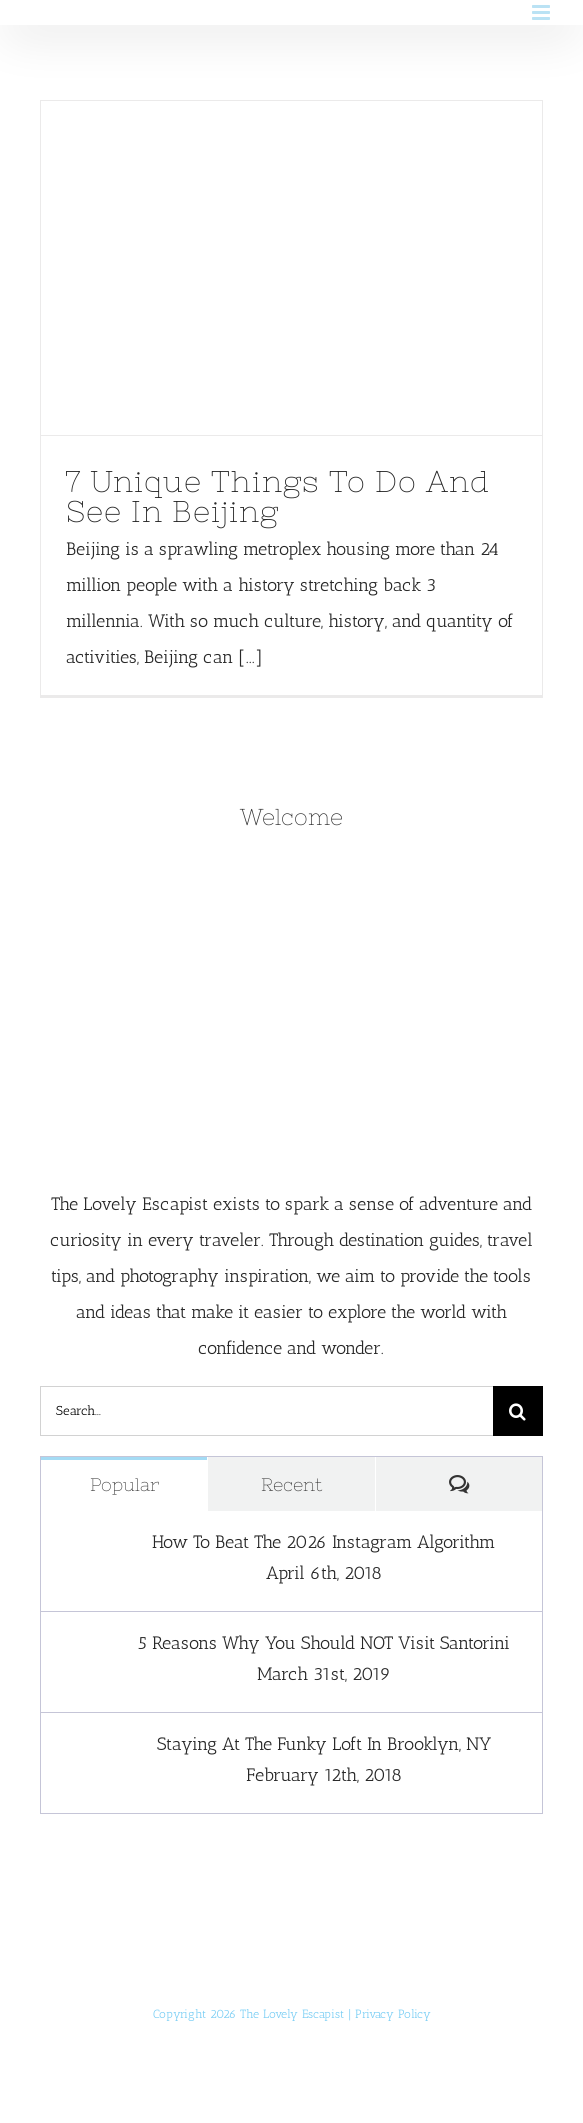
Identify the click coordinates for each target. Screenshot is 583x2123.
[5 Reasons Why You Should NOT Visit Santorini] (82, 1650)
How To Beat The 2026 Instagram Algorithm (323, 1542)
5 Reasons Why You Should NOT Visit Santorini (324, 1643)
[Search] (518, 1411)
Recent (291, 1484)
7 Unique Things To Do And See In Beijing (278, 496)
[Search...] (266, 1411)
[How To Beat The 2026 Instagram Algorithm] (82, 1549)
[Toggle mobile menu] (542, 12)
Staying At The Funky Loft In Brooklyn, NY (324, 1744)
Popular (124, 1484)
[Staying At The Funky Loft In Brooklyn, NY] (82, 1751)
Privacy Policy (393, 2014)
